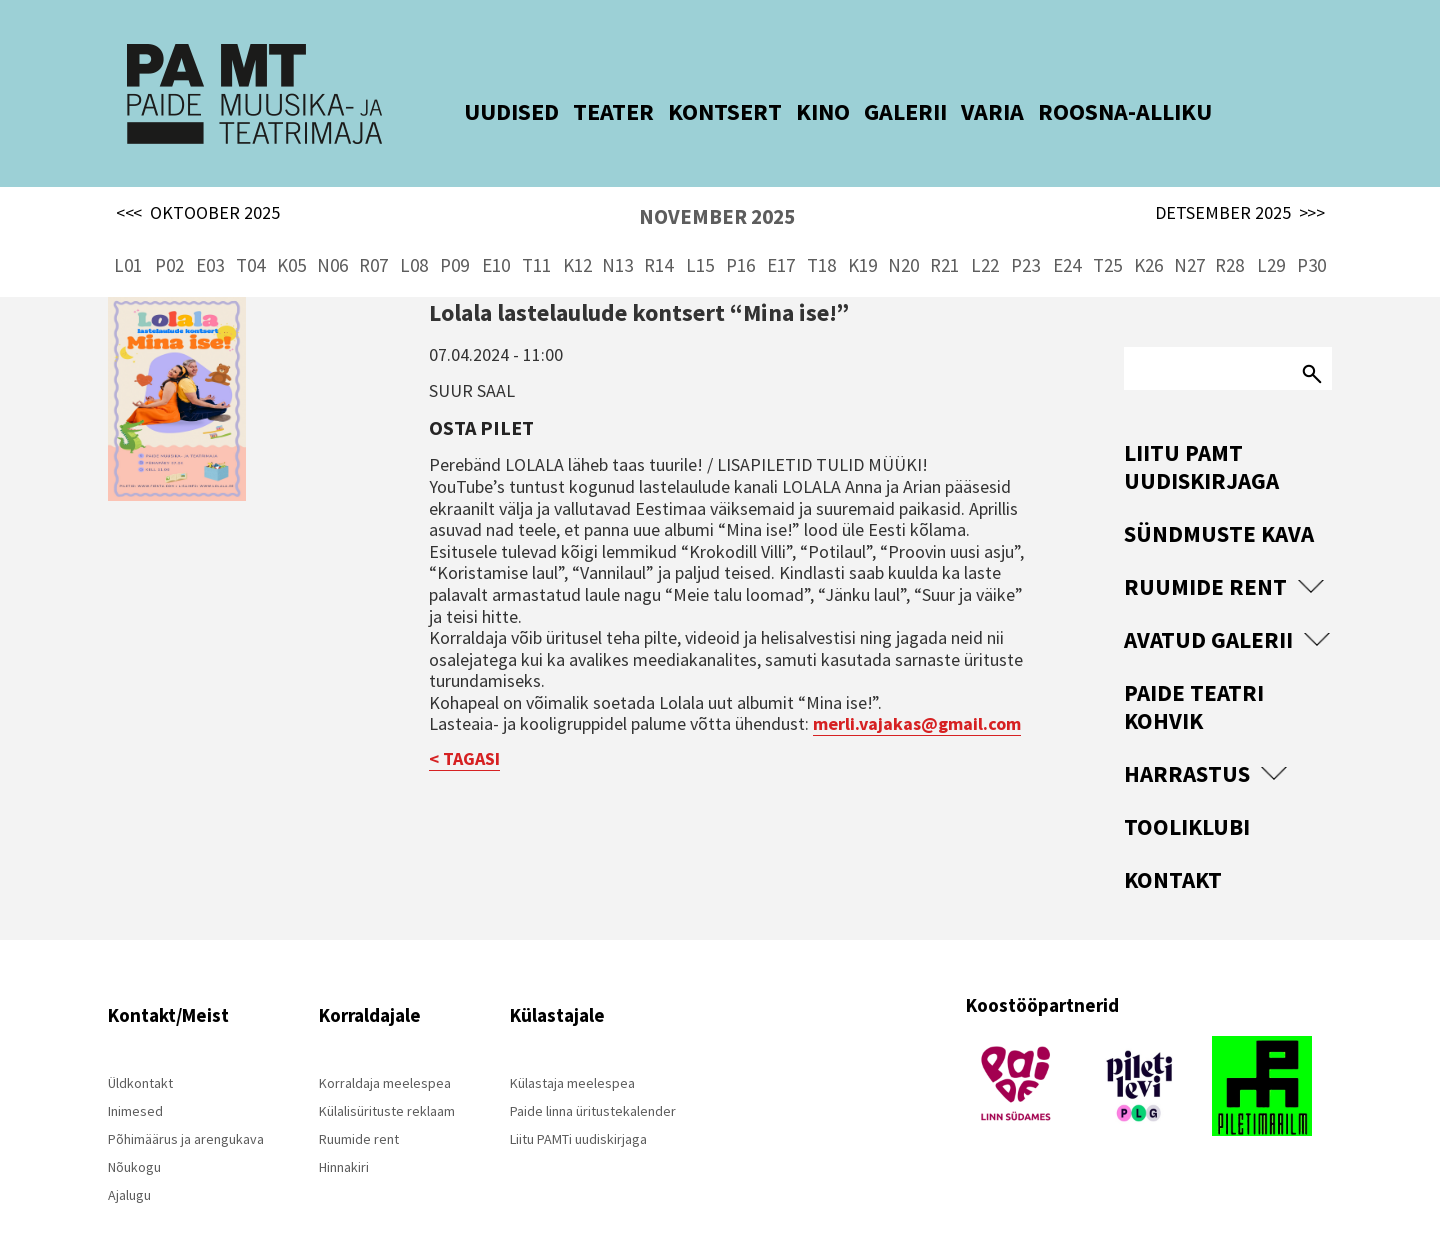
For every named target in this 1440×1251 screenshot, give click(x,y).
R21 (944, 240)
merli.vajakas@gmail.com (917, 698)
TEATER (588, 111)
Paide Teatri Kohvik (1194, 681)
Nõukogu (134, 1142)
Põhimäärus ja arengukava (186, 1114)
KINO (798, 111)
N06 (332, 240)
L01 (128, 240)
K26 (1148, 240)
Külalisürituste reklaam (387, 1086)
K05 (291, 240)
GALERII (880, 111)
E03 (210, 240)
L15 (700, 240)
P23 (1025, 240)
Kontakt (1173, 854)
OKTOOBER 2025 (198, 188)
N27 (1189, 240)
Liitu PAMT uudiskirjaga (1201, 441)
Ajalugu (129, 1170)
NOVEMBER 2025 (717, 191)
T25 (1107, 240)
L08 (414, 240)
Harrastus (1187, 748)
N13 (617, 240)
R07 (373, 240)
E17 (781, 240)
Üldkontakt (140, 1058)
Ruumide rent (1205, 561)
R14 (658, 240)
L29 (1271, 240)
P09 (454, 240)
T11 (536, 240)
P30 (1311, 240)
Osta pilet (481, 401)
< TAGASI (464, 733)
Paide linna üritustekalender (593, 1086)
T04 (250, 240)
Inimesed (135, 1086)
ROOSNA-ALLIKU (1100, 111)
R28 (1229, 240)
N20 (903, 240)
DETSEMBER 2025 (1240, 188)
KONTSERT (700, 111)
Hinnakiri (344, 1142)
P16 (740, 240)
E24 (1067, 240)
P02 (169, 240)
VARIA (967, 111)
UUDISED (486, 111)
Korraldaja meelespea (385, 1058)
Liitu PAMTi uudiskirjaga (578, 1114)
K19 (862, 240)
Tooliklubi (1187, 801)
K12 (577, 240)
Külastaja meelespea (572, 1058)
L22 (985, 240)
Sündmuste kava (1219, 508)
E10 (496, 240)
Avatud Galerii (1208, 614)
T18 (821, 240)
